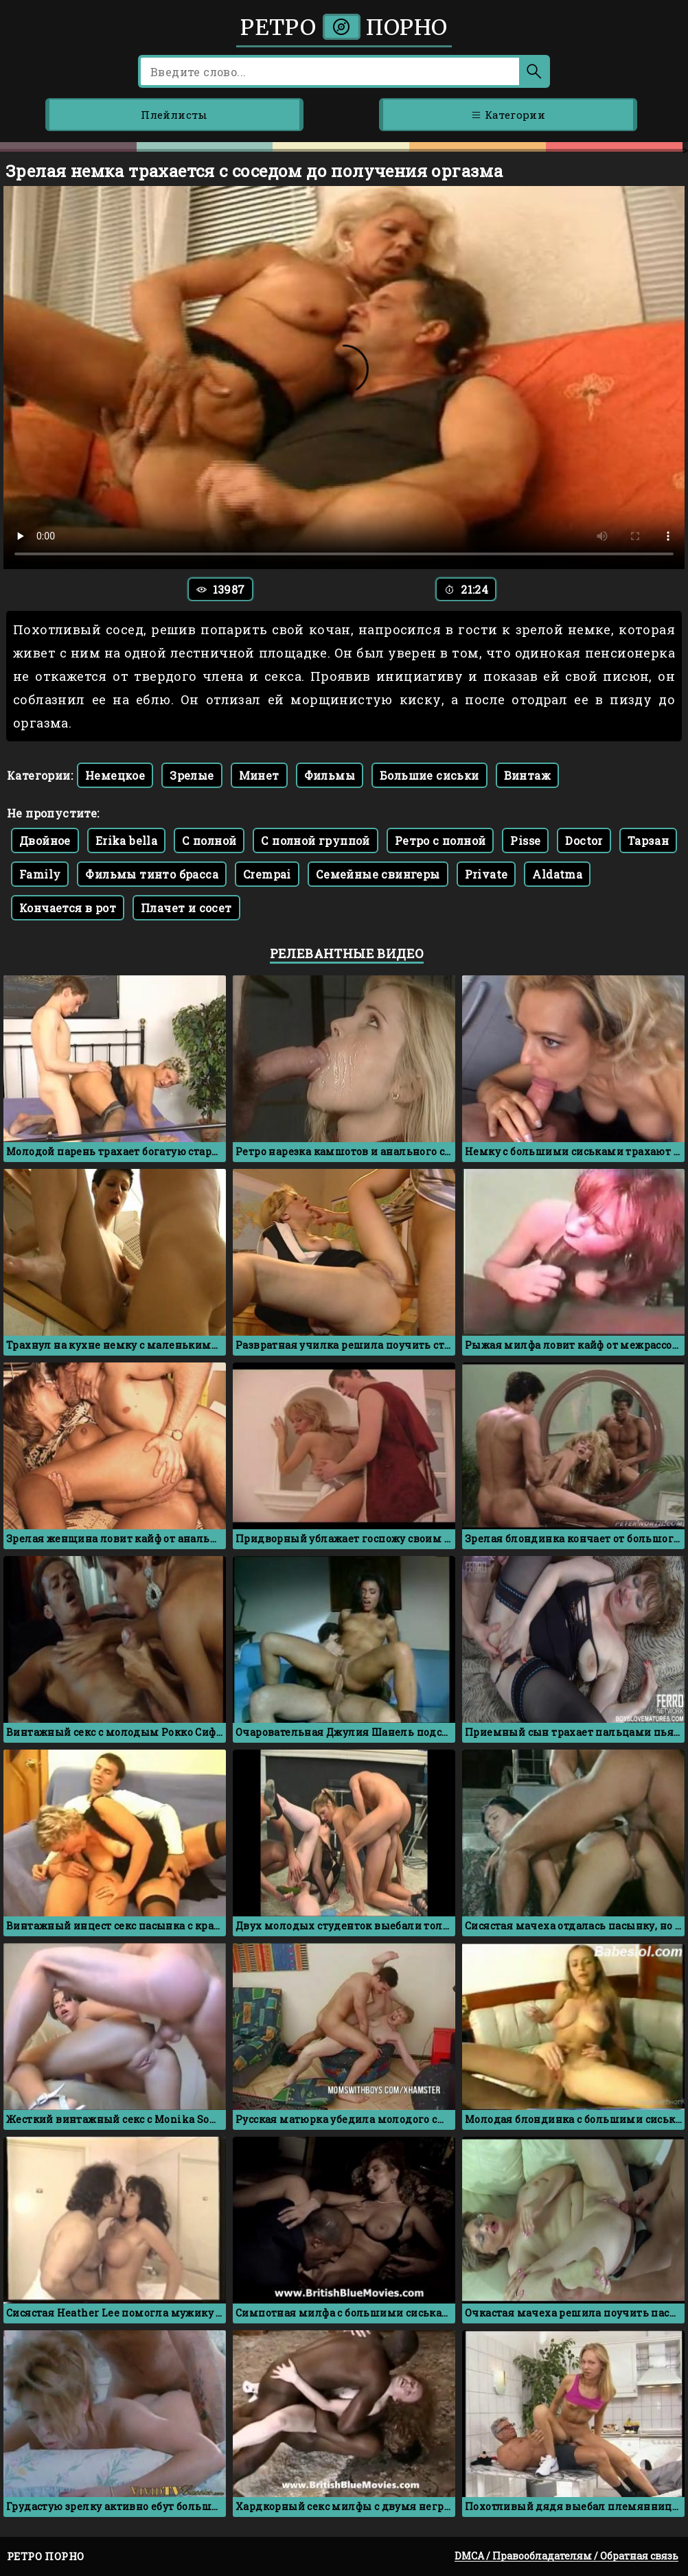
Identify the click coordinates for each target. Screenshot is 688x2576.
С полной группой (315, 840)
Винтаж (527, 775)
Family (39, 874)
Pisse (525, 840)
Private (486, 874)
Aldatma (557, 874)
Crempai (267, 874)
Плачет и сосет (186, 908)
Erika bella (126, 840)
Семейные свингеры (378, 874)
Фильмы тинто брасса (151, 874)
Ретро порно (344, 27)
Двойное (45, 840)
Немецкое (115, 775)
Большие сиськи (429, 775)
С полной (209, 840)
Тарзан (648, 840)
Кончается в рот (67, 908)
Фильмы (329, 775)
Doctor (583, 840)
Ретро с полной (440, 840)
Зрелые (192, 775)
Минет (259, 775)
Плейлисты (174, 114)
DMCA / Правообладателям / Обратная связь (566, 2555)
